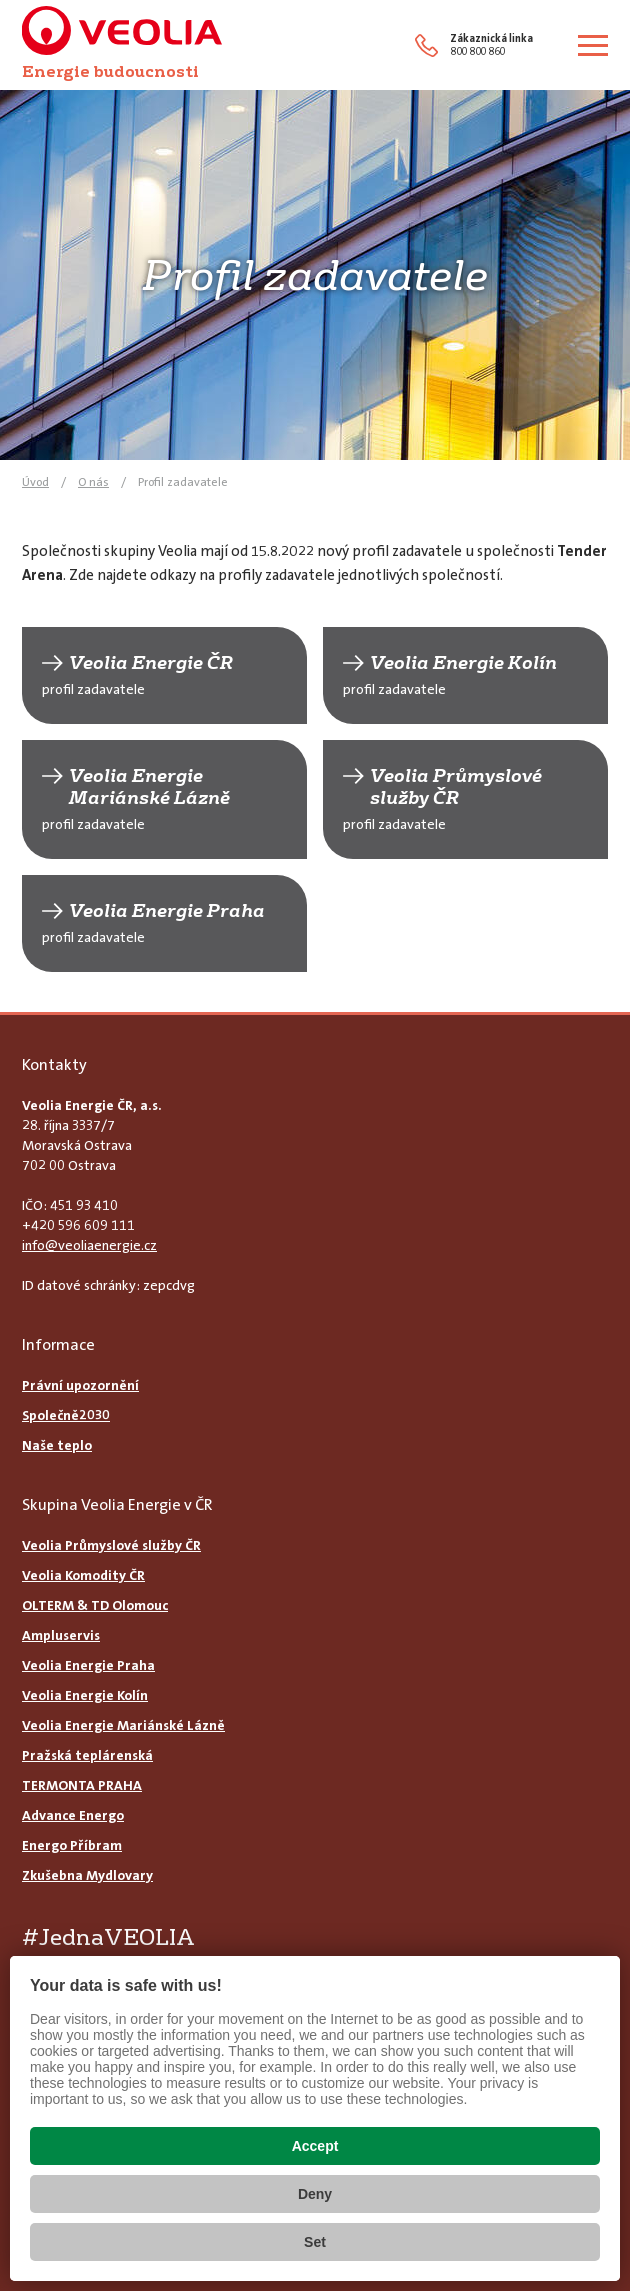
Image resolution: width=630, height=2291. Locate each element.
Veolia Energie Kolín (463, 663)
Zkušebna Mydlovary (87, 1875)
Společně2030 (66, 1415)
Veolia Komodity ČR (83, 1575)
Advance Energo (73, 1815)
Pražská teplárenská (87, 1755)
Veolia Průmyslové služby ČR (456, 787)
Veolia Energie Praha (167, 911)
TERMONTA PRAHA (82, 1785)
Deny (315, 2194)
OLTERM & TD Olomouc (95, 1605)
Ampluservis (61, 1635)
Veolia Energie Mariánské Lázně (149, 787)
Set (315, 2242)
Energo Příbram (72, 1845)
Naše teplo (57, 1445)
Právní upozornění (80, 1385)
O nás (93, 482)
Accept (315, 2146)
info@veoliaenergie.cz (89, 1245)
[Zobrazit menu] (593, 45)
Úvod (35, 482)
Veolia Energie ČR (151, 663)
